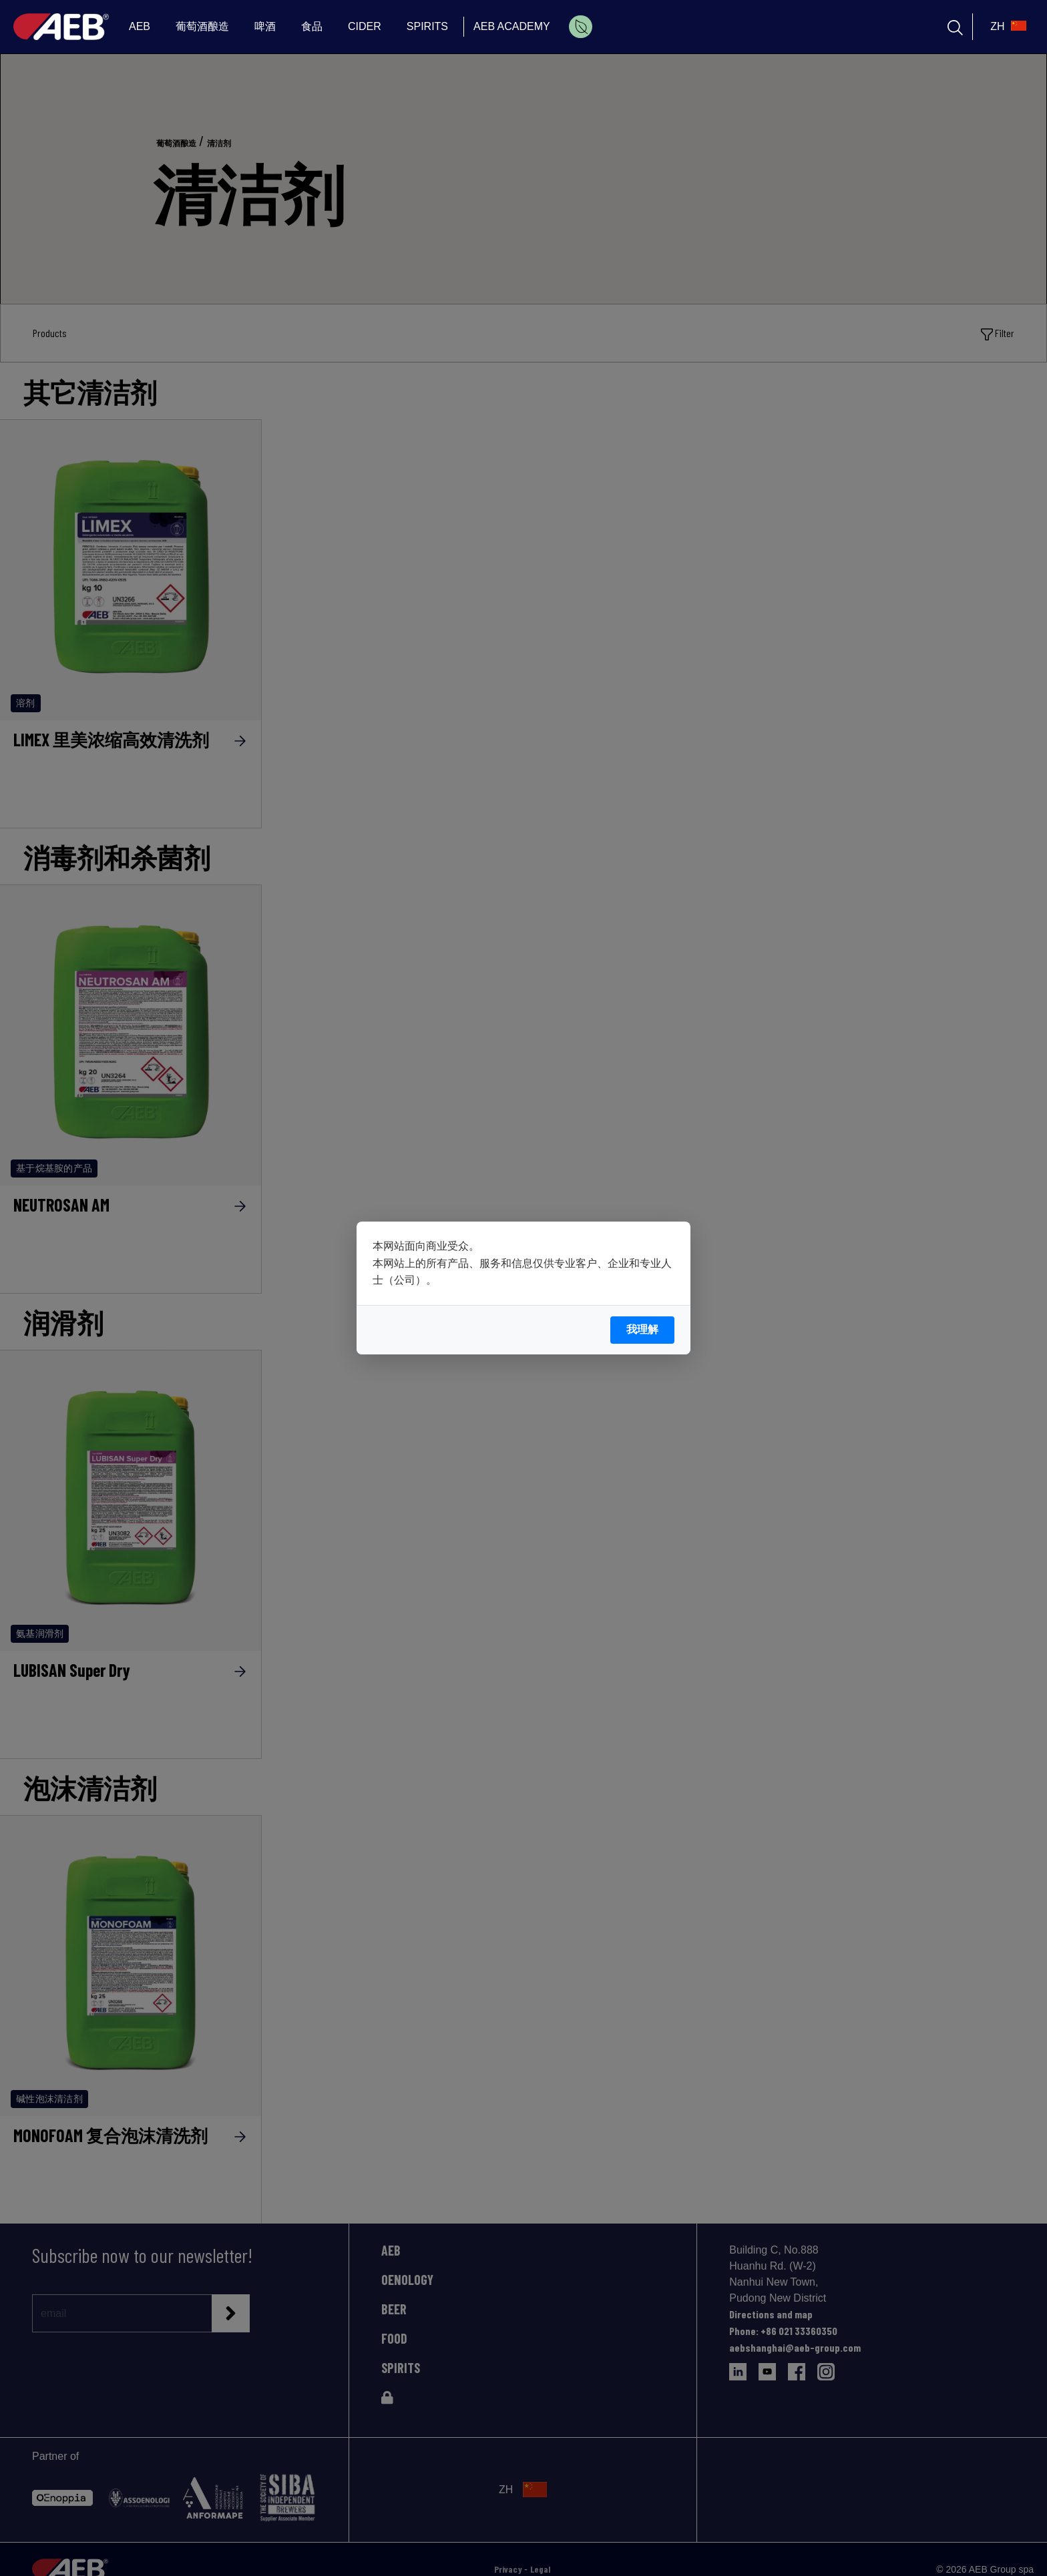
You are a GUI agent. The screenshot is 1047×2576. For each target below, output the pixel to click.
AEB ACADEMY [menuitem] (511, 26)
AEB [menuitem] (139, 26)
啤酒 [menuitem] (265, 26)
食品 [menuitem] (312, 26)
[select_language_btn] (1006, 26)
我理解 (642, 1329)
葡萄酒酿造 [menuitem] (202, 26)
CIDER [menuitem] (364, 26)
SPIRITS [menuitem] (427, 26)
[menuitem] (580, 26)
